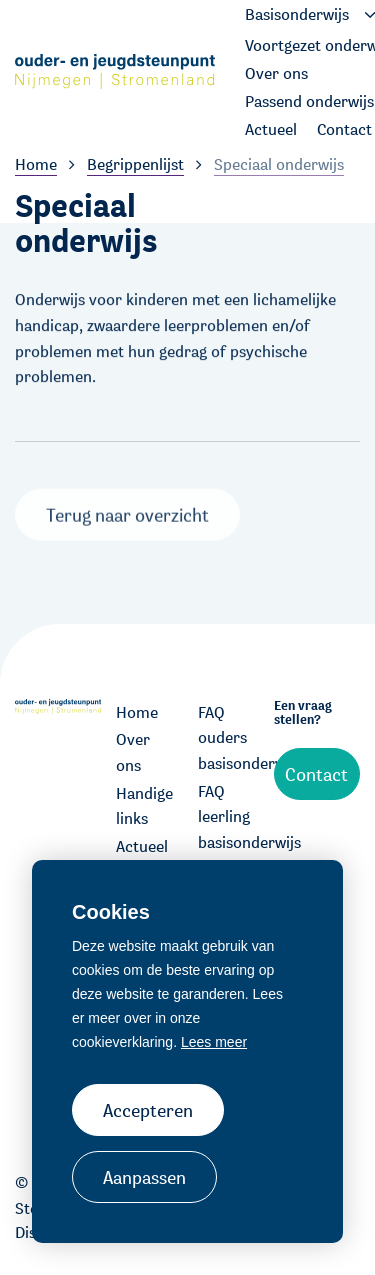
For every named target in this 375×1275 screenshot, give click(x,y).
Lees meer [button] (214, 1042)
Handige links (144, 806)
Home (137, 712)
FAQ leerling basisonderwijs (229, 817)
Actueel (142, 846)
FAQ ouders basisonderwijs (229, 738)
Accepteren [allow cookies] (148, 1110)
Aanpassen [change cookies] (144, 1177)
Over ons (133, 752)
